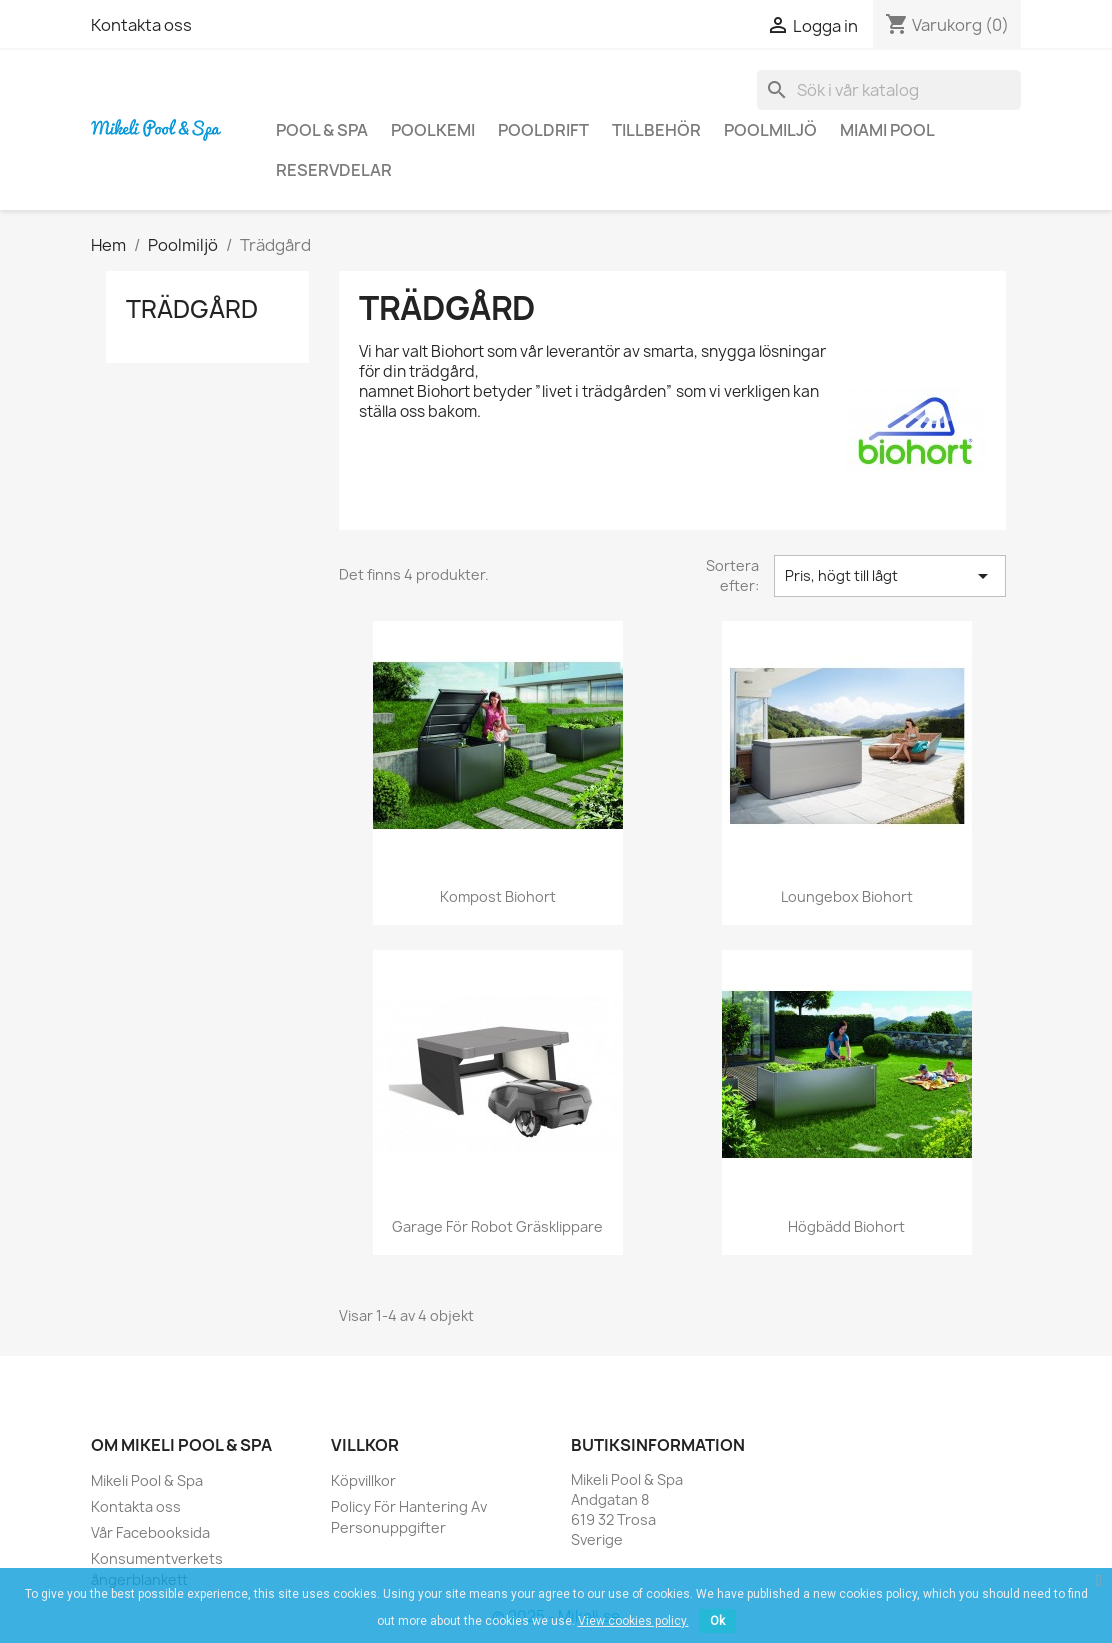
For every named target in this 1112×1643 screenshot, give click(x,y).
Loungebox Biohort (847, 896)
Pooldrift (543, 130)
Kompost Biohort (498, 896)
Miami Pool (887, 130)
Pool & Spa (322, 130)
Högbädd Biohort (846, 1226)
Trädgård (192, 309)
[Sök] (889, 90)
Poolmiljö (770, 130)
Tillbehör (656, 130)
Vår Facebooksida (150, 1532)
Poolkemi (433, 130)
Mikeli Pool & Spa (147, 1480)
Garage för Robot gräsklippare (497, 1226)
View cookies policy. (633, 1621)
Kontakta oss (141, 25)
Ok (717, 1621)
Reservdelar (334, 170)
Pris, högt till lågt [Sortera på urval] (890, 576)
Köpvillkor (363, 1480)
